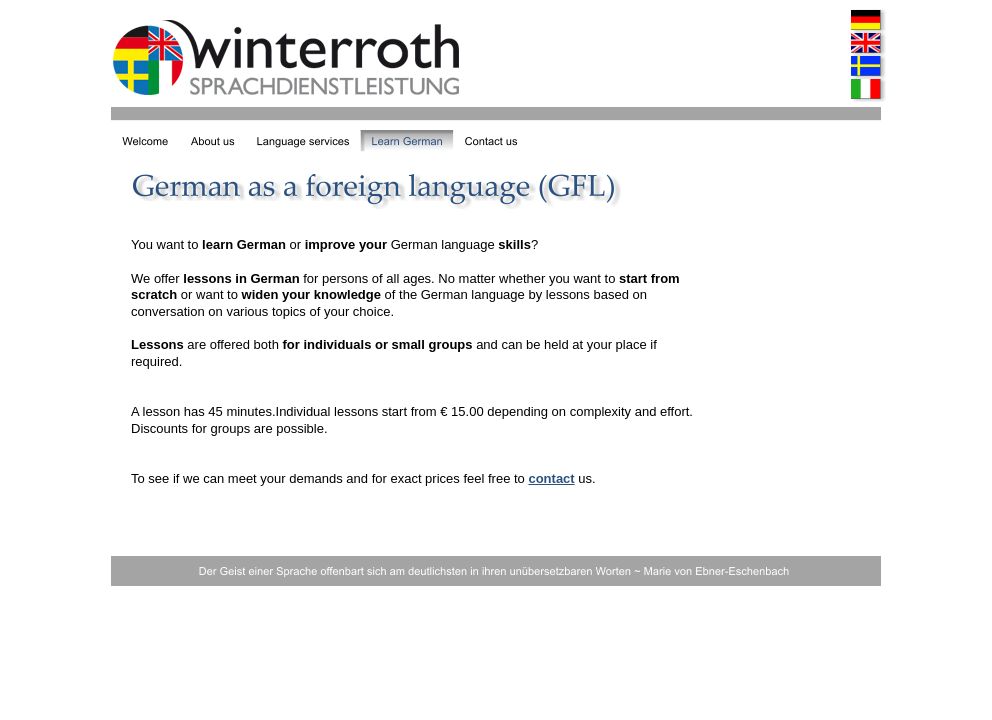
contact (551, 478)
